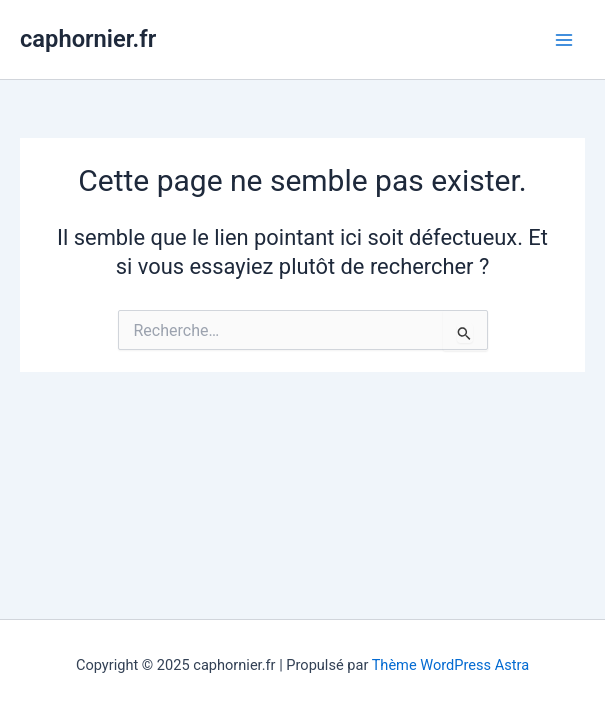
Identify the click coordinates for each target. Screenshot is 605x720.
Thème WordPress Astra (450, 665)
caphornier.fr (88, 39)
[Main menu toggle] (564, 40)
